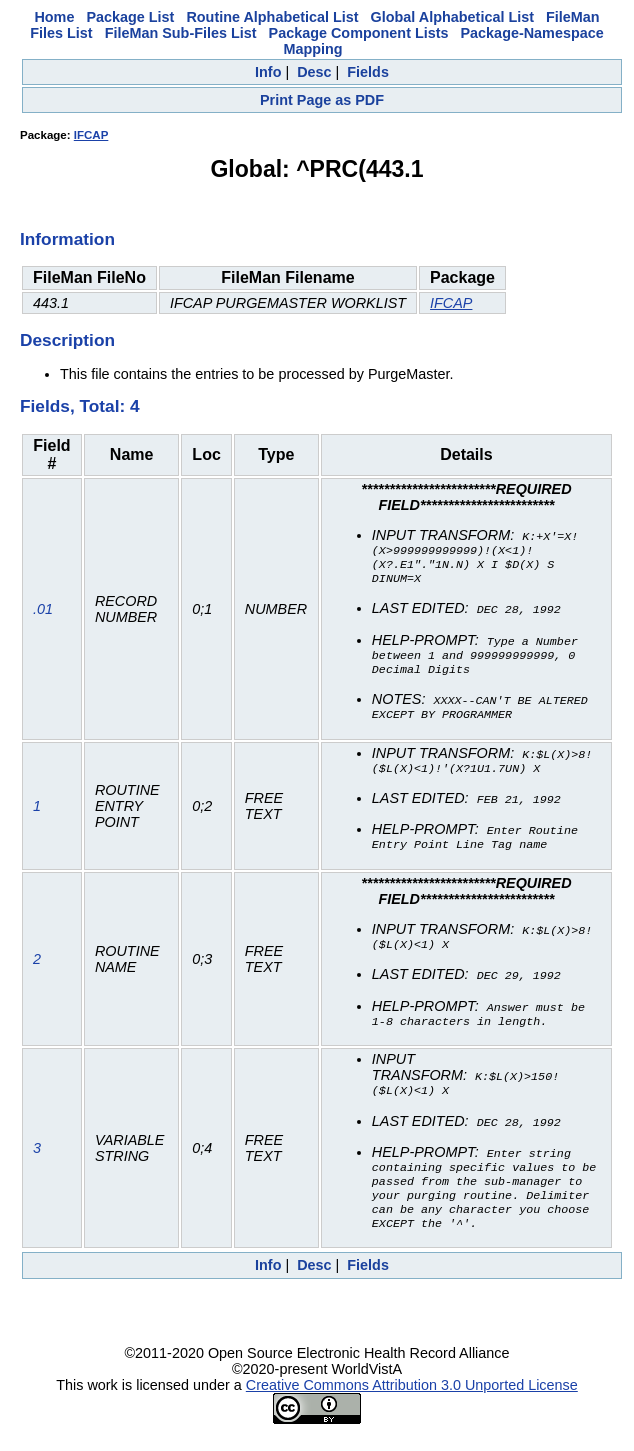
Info (268, 72)
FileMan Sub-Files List (181, 33)
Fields (368, 72)
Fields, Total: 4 (80, 406)
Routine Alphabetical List (272, 17)
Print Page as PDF (322, 100)
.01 (43, 613)
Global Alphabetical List (452, 17)
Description (67, 340)
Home (54, 17)
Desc (314, 72)
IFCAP (91, 135)
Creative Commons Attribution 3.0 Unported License (412, 1404)
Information (67, 239)
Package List (130, 17)
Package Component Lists (359, 33)
